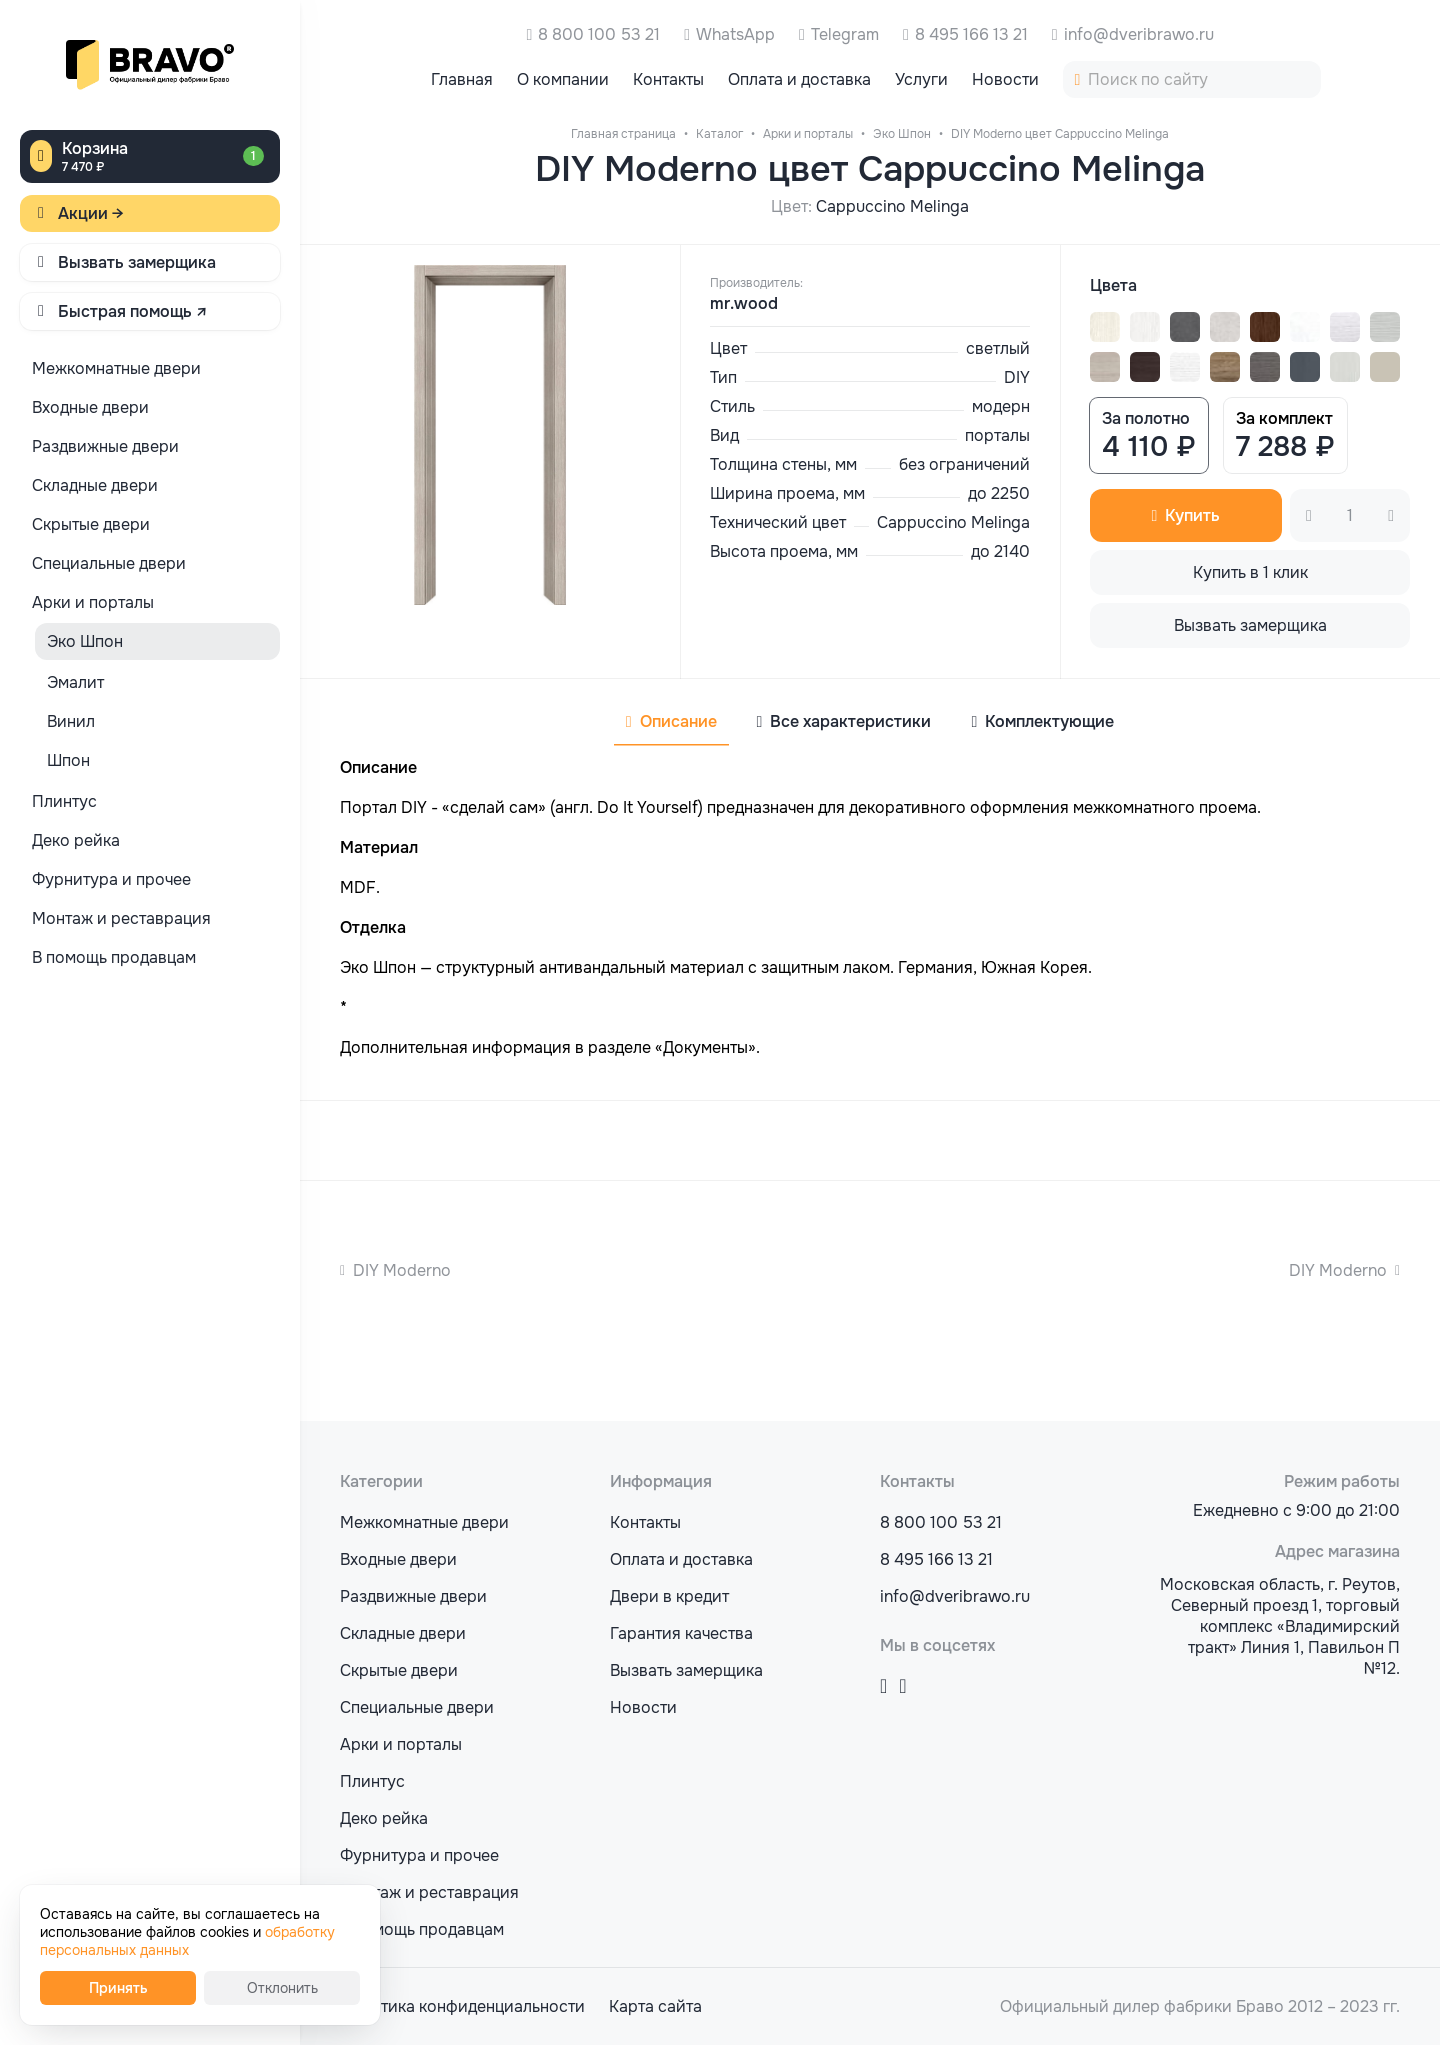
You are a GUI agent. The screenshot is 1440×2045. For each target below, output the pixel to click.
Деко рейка (384, 1818)
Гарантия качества (681, 1633)
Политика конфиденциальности (462, 2006)
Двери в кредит (669, 1596)
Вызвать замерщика (137, 262)
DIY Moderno (402, 1270)
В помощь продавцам (422, 1929)
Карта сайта (655, 2006)
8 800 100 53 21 (599, 34)
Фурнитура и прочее (419, 1855)
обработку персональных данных (187, 1941)
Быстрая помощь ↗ (133, 311)
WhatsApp (735, 34)
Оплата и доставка (681, 1559)
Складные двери (403, 1633)
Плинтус (372, 1781)
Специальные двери (417, 1707)
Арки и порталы (401, 1744)
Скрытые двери (399, 1670)
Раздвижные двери (413, 1596)
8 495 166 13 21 (971, 34)
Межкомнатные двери (424, 1522)
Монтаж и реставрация (429, 1892)
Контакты (645, 1522)
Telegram (845, 34)
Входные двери (398, 1559)
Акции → (91, 213)
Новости (643, 1707)
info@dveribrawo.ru (1139, 34)
